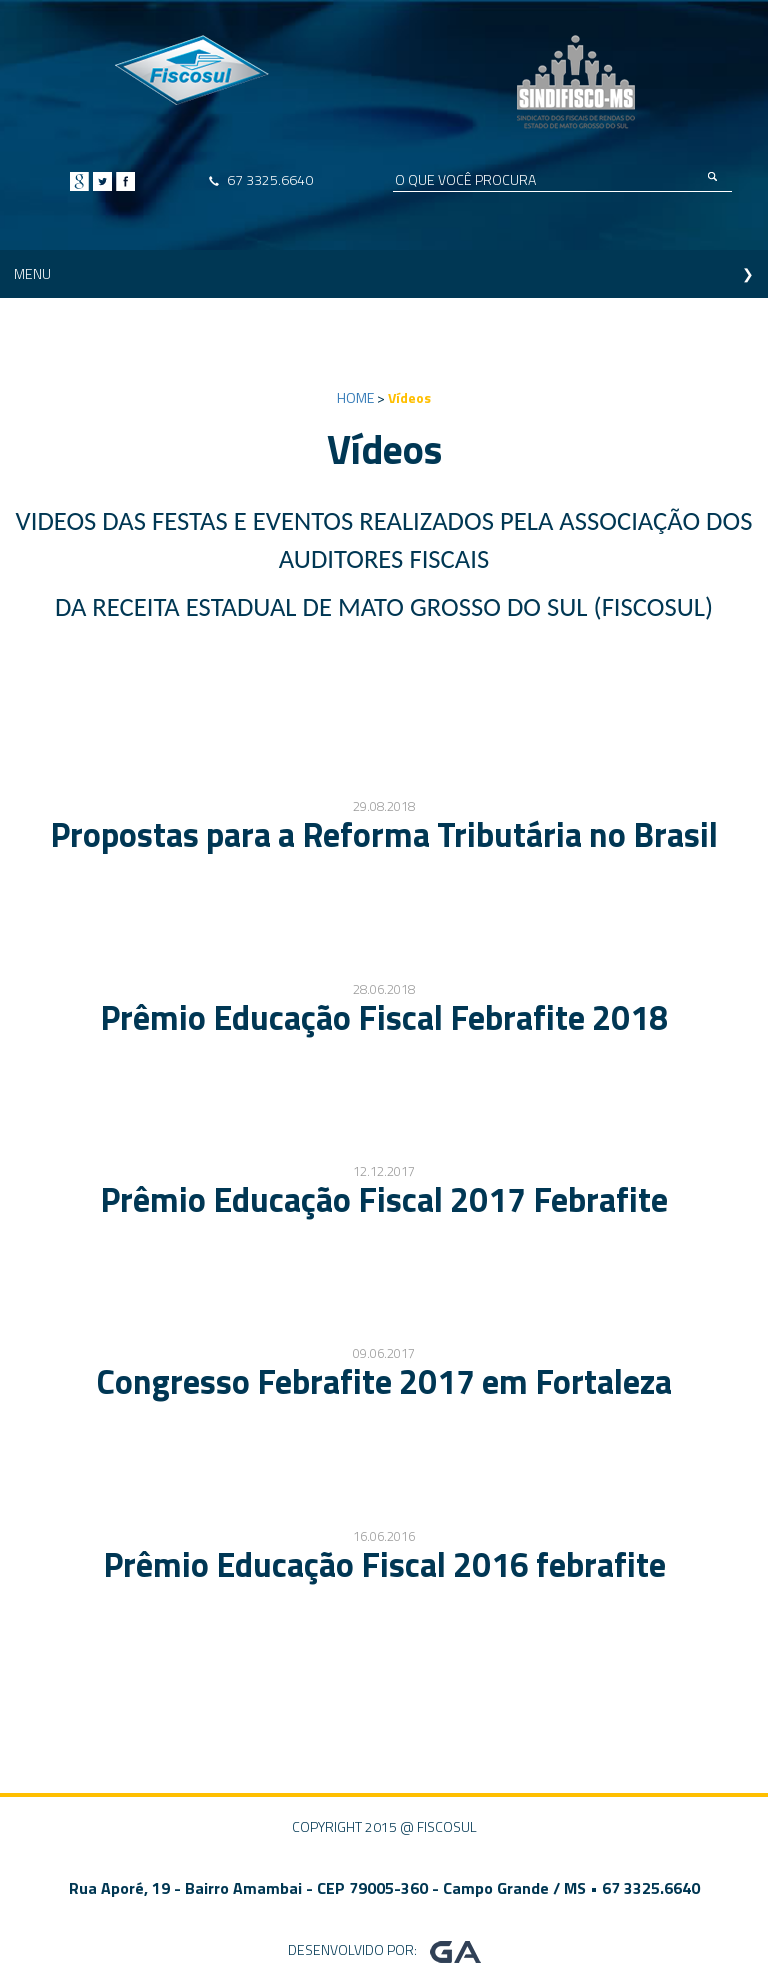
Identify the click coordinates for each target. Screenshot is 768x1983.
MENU (32, 273)
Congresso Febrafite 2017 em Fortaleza (384, 1381)
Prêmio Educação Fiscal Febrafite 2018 (384, 1017)
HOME (355, 397)
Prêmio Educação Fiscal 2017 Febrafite (384, 1199)
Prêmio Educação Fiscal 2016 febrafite (384, 1564)
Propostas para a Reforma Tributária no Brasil (384, 834)
